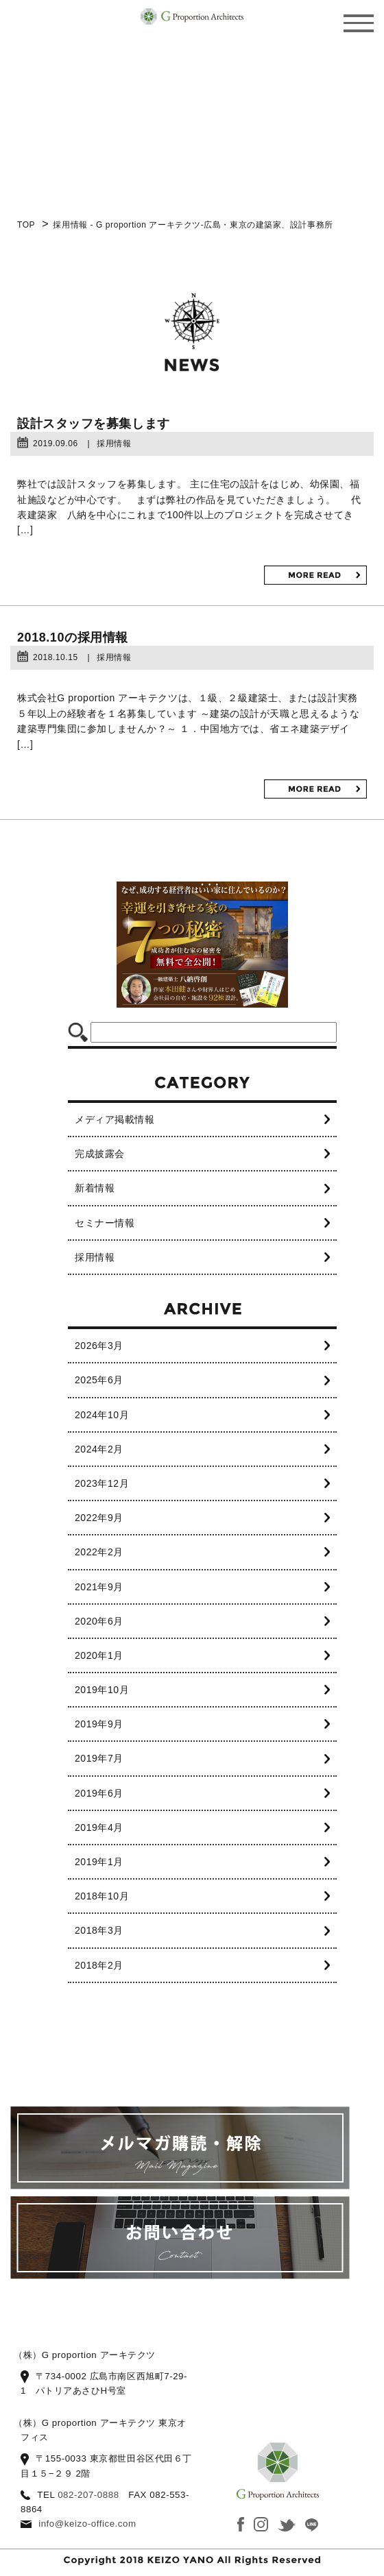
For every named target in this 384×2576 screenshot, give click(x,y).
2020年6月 (99, 1621)
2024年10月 (102, 1414)
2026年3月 (99, 1345)
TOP (26, 225)
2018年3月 (99, 1930)
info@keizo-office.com (87, 2523)
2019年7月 (99, 1758)
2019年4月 (99, 1827)
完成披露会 (100, 1153)
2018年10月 (102, 1896)
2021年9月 (99, 1586)
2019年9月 (99, 1723)
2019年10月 (102, 1689)
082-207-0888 (88, 2495)
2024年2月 (99, 1449)
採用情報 (95, 1257)
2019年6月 (99, 1793)
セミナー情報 (104, 1222)
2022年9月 (99, 1517)
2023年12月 (102, 1483)
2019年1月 (99, 1861)
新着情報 (95, 1187)
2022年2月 (99, 1551)
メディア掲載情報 (114, 1119)
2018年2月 (99, 1965)
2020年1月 (99, 1655)
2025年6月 (99, 1379)
